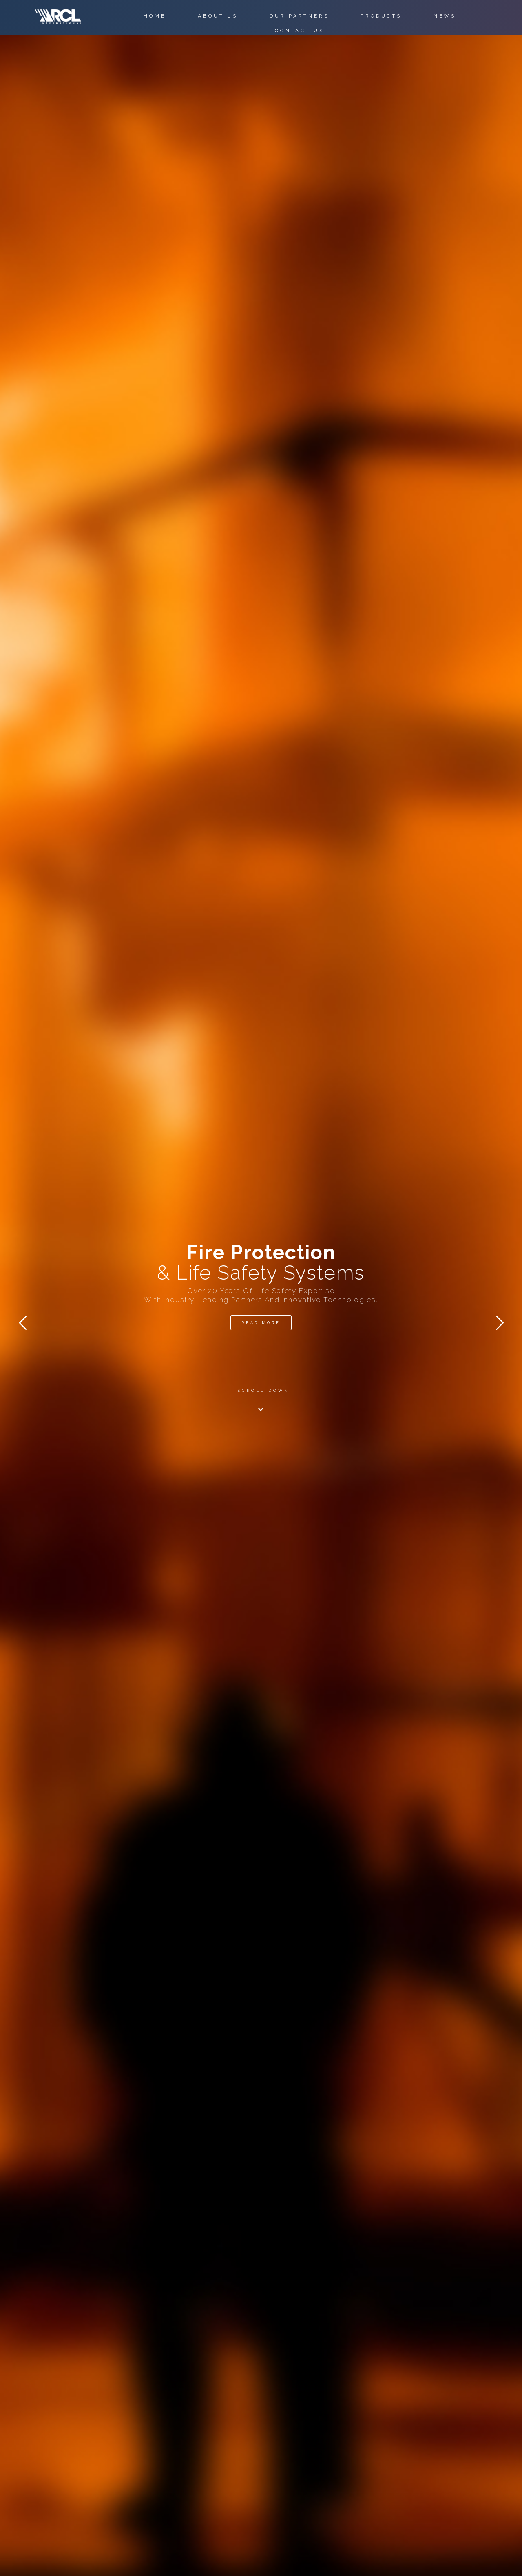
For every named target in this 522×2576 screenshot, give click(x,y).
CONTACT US (299, 30)
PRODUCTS (381, 16)
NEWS (445, 16)
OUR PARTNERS (299, 16)
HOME (155, 16)
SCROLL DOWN (264, 1390)
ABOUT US (217, 16)
